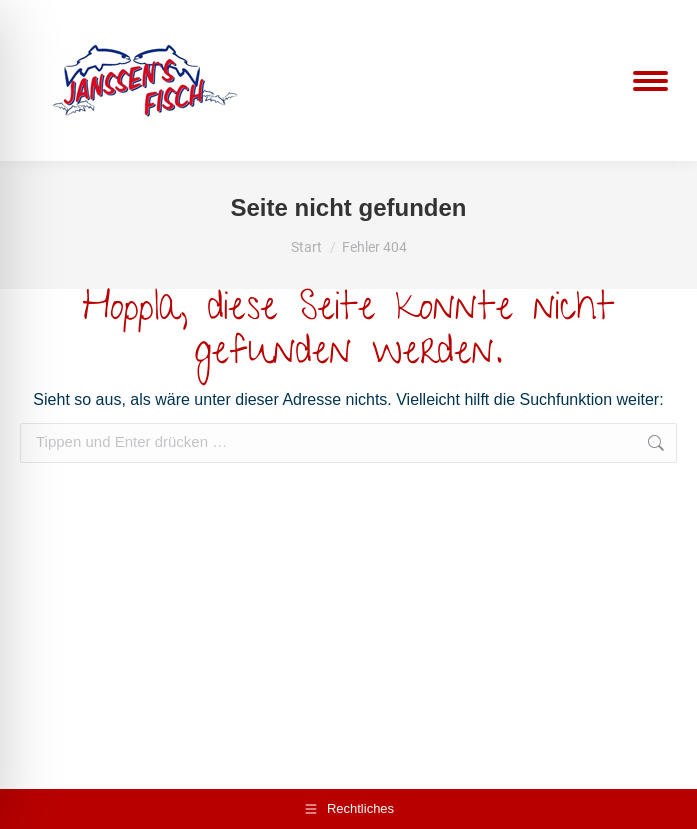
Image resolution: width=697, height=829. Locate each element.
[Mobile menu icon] (650, 81)
